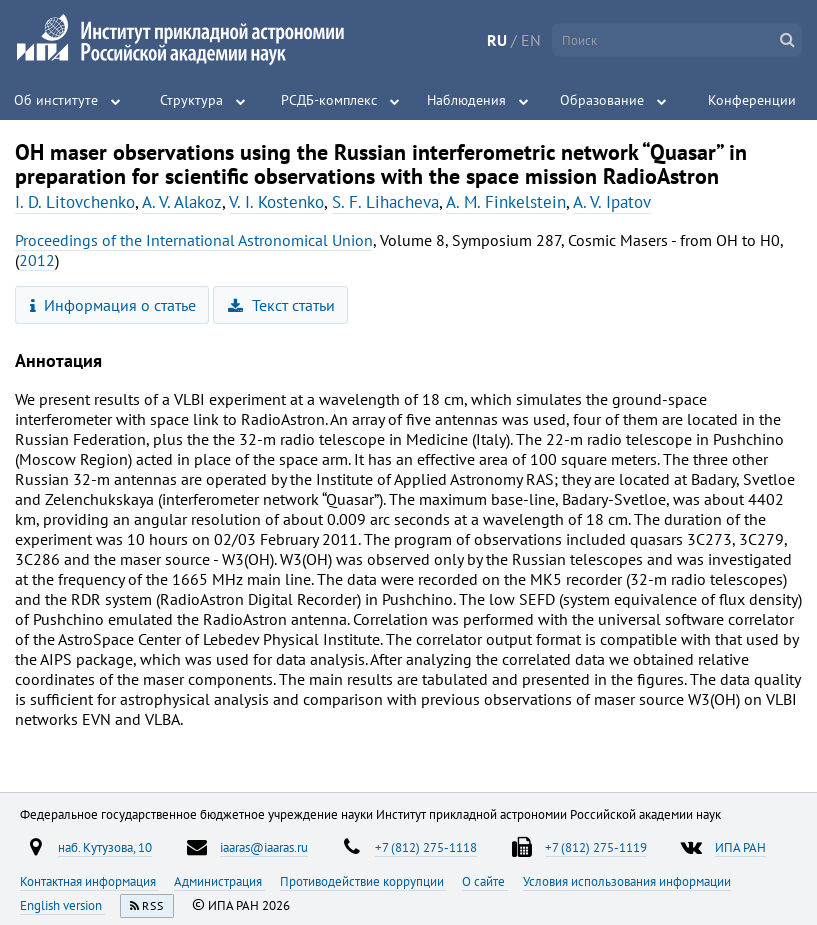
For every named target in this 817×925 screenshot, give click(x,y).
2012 (37, 260)
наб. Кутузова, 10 (105, 847)
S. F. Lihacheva (385, 202)
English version (62, 905)
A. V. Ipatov (612, 202)
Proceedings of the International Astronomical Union (194, 240)
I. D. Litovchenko (75, 202)
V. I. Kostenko (276, 202)
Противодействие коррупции (363, 881)
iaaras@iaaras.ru (264, 847)
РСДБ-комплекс (329, 100)
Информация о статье (113, 305)
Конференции (752, 100)
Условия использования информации (627, 881)
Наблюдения (466, 100)
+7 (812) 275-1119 (596, 847)
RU (497, 40)
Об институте (56, 100)
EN (531, 40)
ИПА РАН (740, 847)
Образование (602, 100)
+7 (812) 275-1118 (426, 847)
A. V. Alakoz (182, 202)
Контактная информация (89, 881)
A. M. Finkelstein (506, 202)
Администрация (219, 881)
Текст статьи (281, 305)
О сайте (485, 881)
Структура (191, 100)
